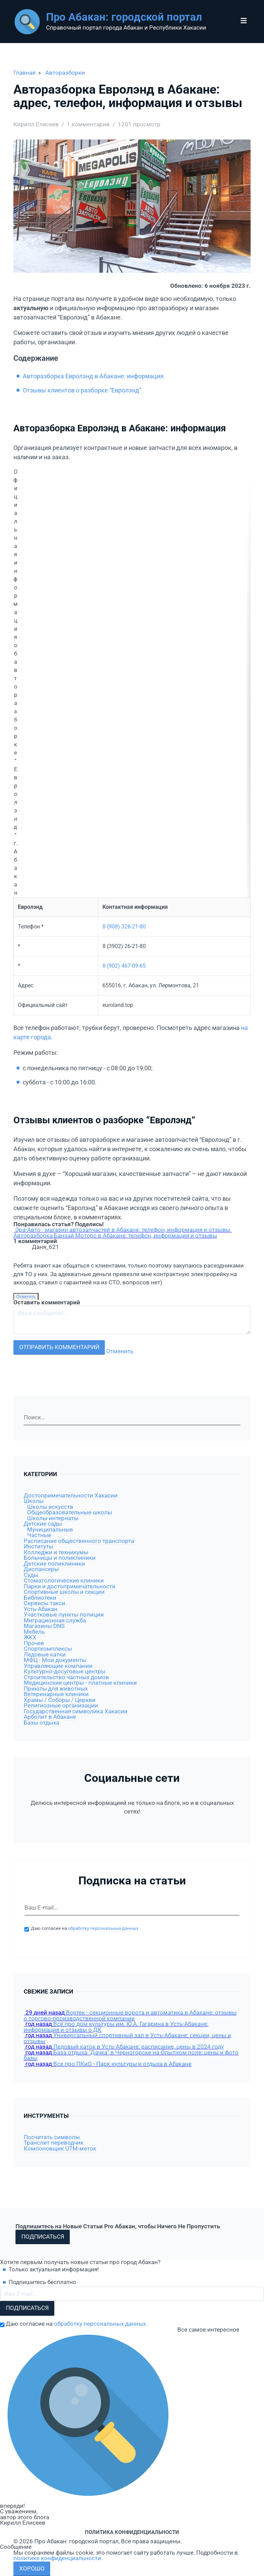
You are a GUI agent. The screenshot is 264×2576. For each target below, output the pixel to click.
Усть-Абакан (40, 1609)
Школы (34, 1501)
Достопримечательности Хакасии (71, 1495)
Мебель (34, 1632)
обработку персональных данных (103, 1928)
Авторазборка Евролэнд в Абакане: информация (93, 376)
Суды (31, 1575)
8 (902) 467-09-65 (124, 966)
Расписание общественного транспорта (79, 1541)
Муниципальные (50, 1529)
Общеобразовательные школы (69, 1512)
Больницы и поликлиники (60, 1558)
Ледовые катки (45, 1654)
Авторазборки (65, 73)
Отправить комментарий (59, 1347)
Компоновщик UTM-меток (60, 2148)
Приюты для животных (56, 1688)
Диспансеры (41, 1569)
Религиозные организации (61, 1705)
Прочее (34, 1643)
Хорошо (32, 2568)
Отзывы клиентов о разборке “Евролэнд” (82, 390)
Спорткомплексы (48, 1649)
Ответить (26, 1296)
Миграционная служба (55, 1620)
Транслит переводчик (54, 2142)
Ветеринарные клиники (56, 1694)
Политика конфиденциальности (132, 2532)
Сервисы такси (44, 1603)
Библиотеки (40, 1598)
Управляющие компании (58, 1666)
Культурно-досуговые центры (65, 1671)
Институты (38, 1546)
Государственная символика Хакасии (76, 1711)
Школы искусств (50, 1507)
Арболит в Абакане (50, 1717)
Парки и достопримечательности (70, 1586)
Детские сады (43, 1524)
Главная (24, 73)
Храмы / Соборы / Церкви (60, 1700)
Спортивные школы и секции (64, 1592)
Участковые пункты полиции (64, 1614)
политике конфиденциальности (57, 2558)
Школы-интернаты (52, 1518)
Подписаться (42, 2236)
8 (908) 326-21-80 (124, 926)
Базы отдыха (41, 1723)
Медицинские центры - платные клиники (80, 1683)
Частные (39, 1535)
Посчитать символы (52, 2137)
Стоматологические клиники (64, 1580)
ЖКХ (30, 1637)
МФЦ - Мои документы (55, 1660)
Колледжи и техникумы (56, 1552)
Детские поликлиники (54, 1563)
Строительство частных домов (66, 1677)
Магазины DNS (44, 1626)
